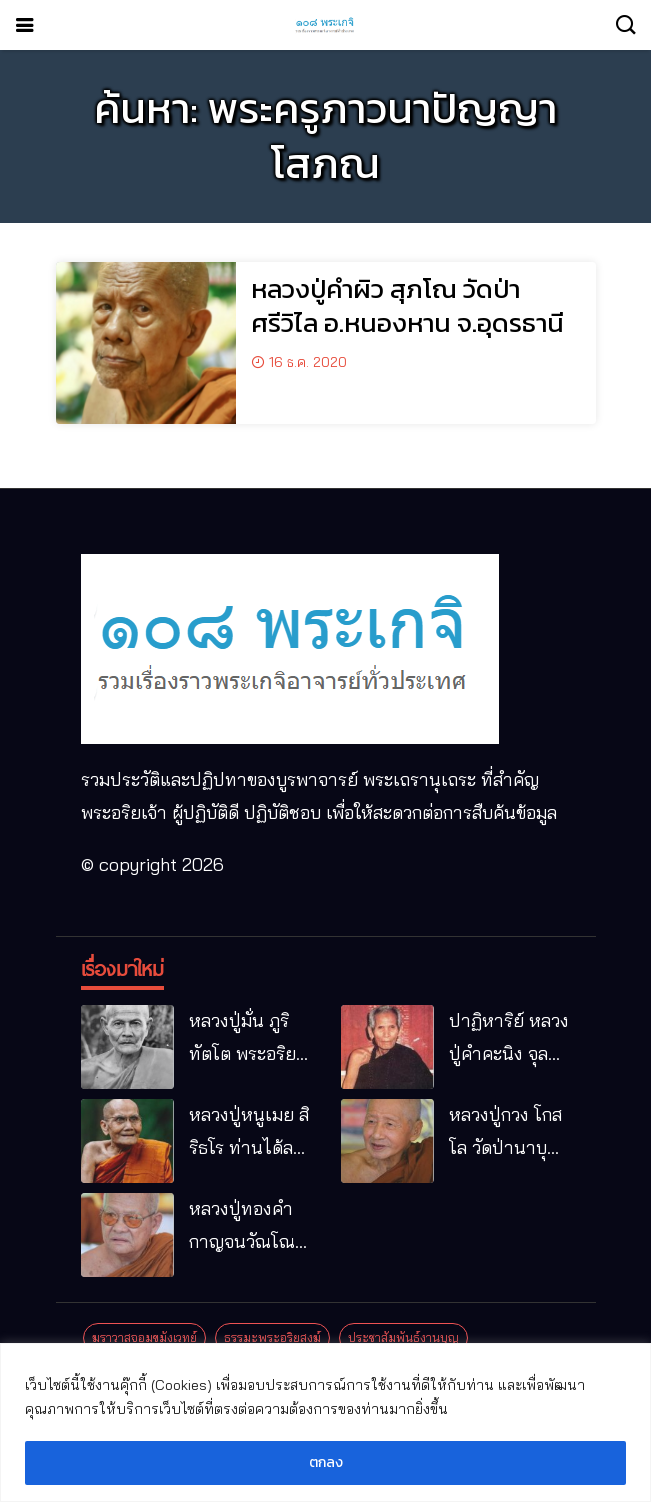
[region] (325, 1422)
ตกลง (326, 1462)
